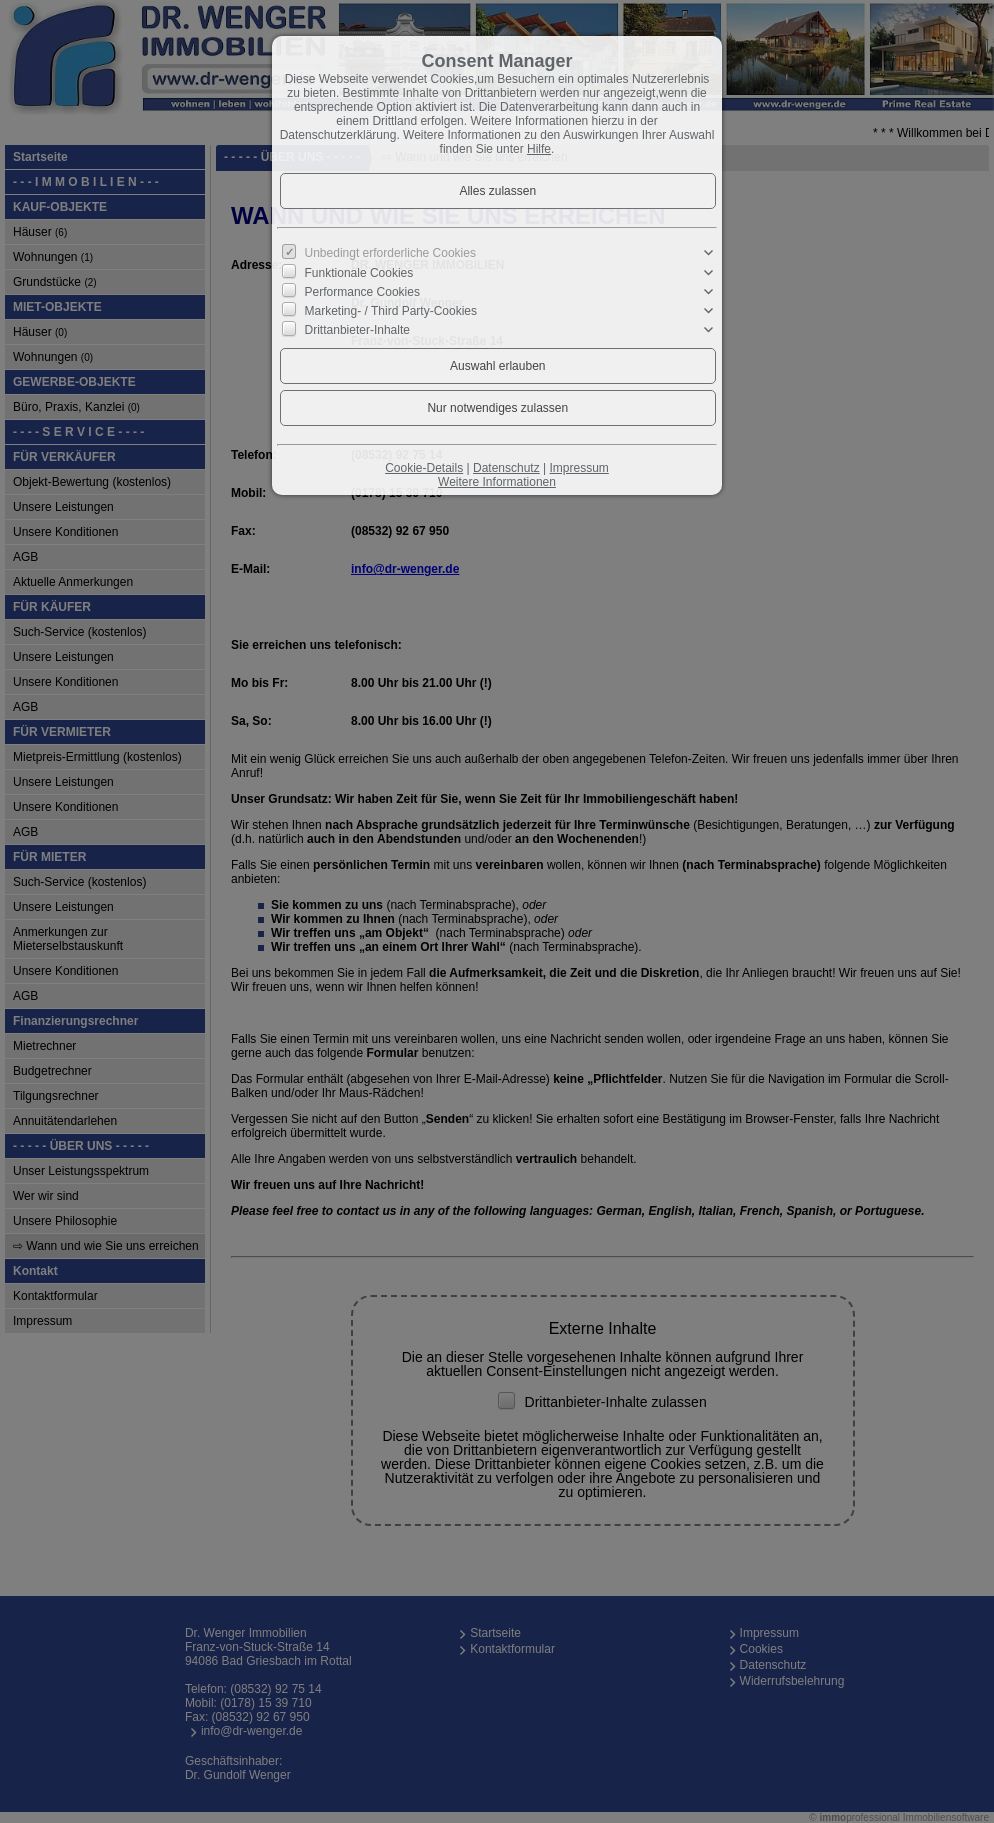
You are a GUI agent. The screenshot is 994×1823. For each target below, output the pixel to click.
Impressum (578, 468)
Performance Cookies (362, 292)
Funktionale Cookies (359, 272)
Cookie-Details (424, 468)
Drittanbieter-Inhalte (357, 330)
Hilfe (539, 149)
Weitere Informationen (497, 482)
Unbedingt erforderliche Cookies (390, 253)
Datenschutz (506, 468)
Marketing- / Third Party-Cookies (391, 311)
